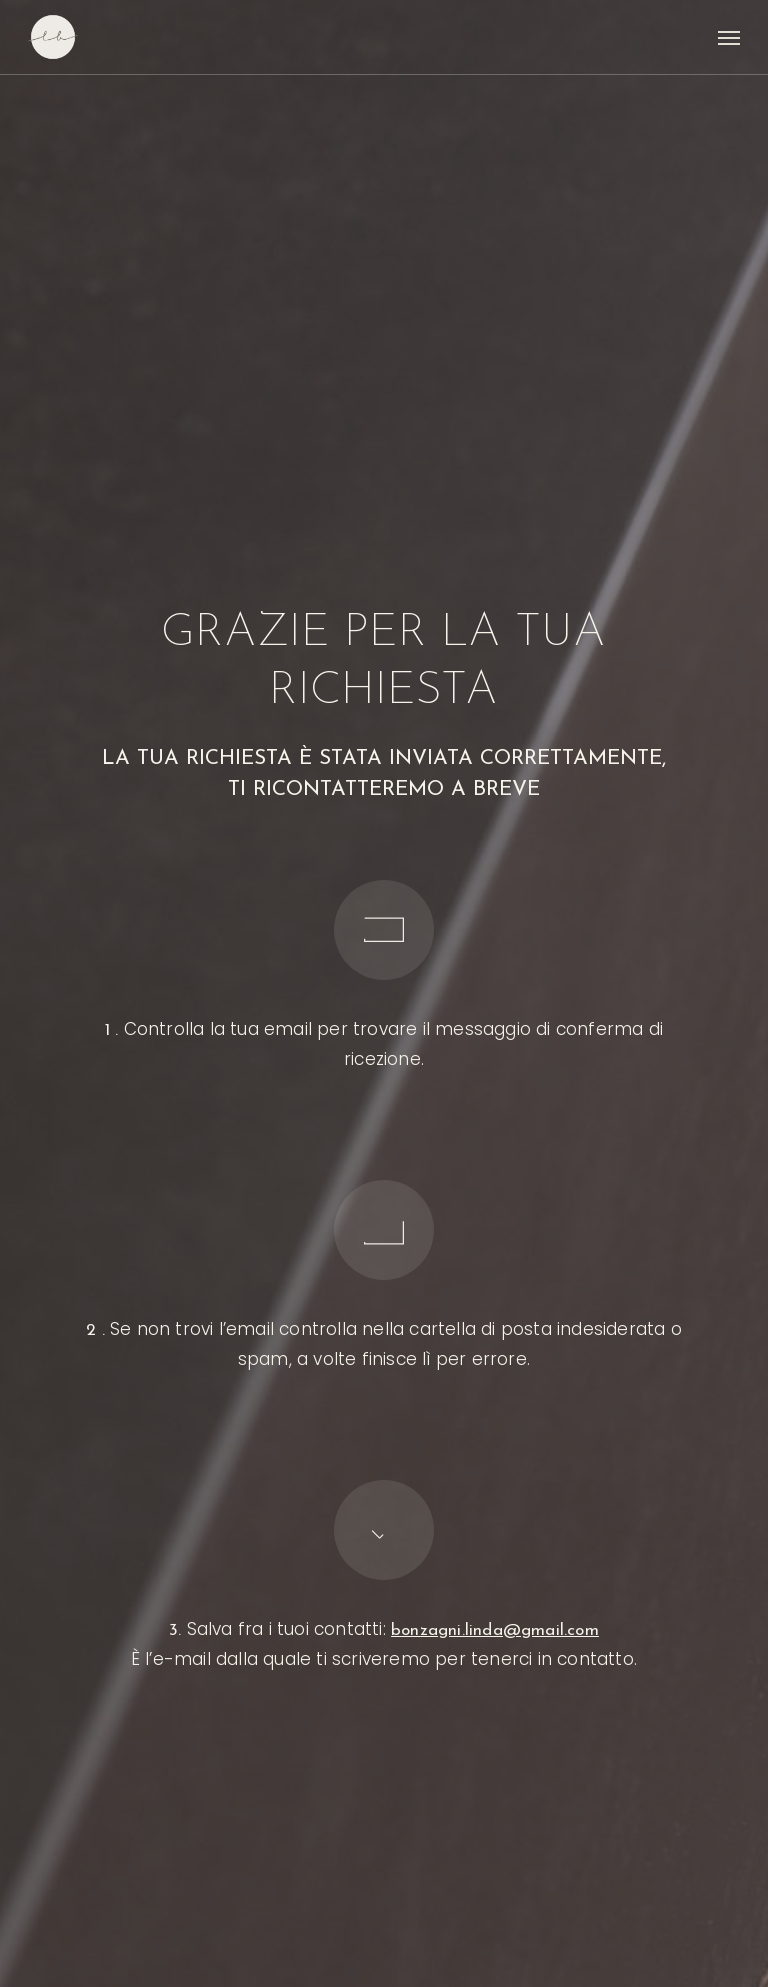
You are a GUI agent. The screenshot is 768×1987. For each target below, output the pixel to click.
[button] (729, 37)
